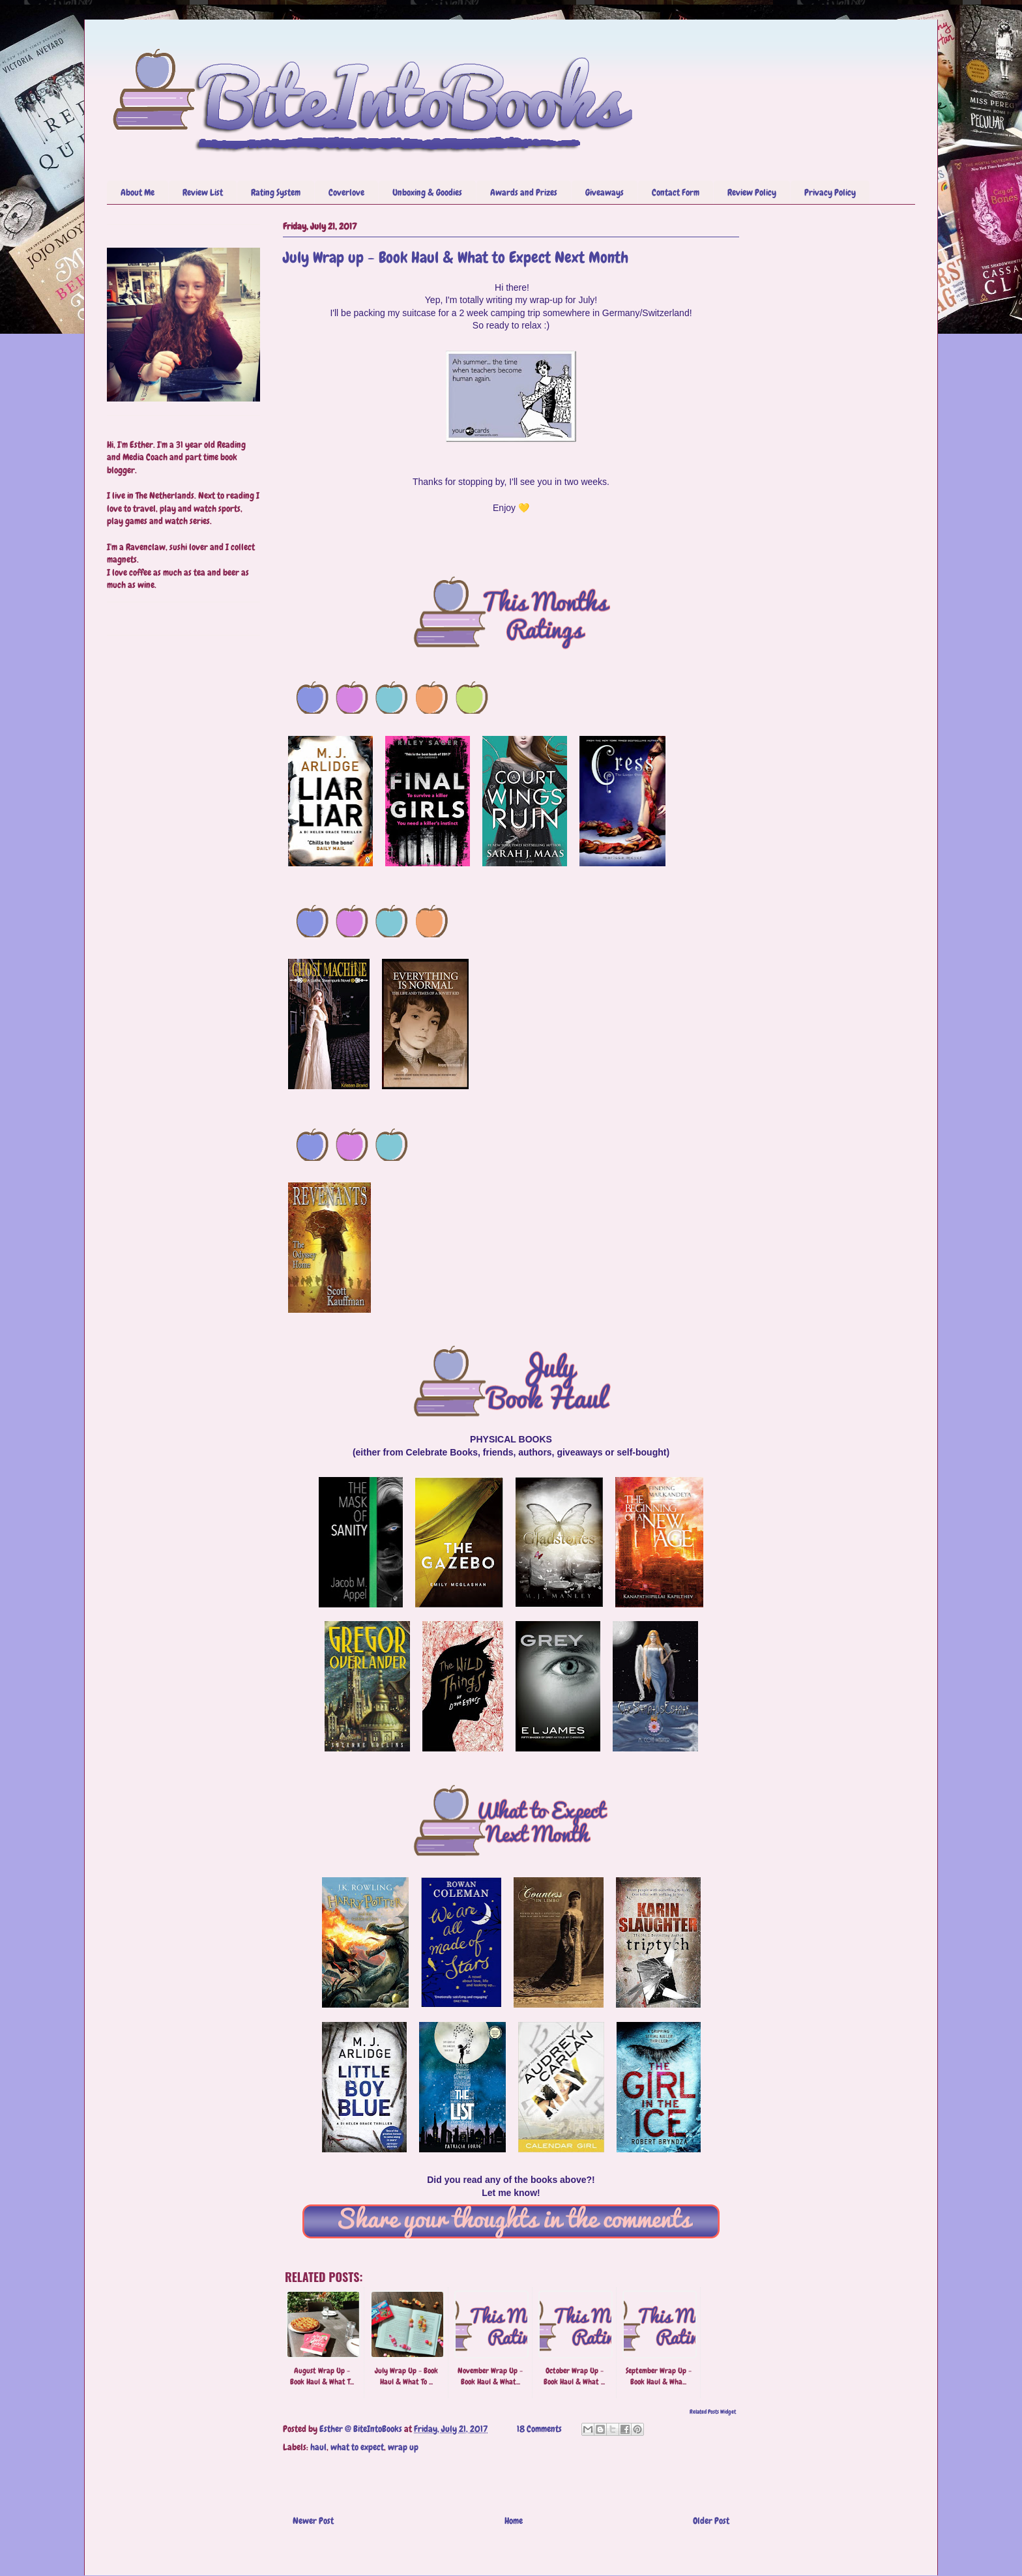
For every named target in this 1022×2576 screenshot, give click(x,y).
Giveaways (604, 192)
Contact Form (675, 192)
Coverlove (346, 192)
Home (513, 2520)
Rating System (275, 192)
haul (318, 2447)
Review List (202, 192)
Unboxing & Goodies (427, 192)
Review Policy (751, 192)
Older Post (711, 2520)
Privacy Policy (830, 192)
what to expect (357, 2447)
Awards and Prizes (523, 192)
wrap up (403, 2447)
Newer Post (313, 2520)
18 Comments (539, 2429)
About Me (137, 192)
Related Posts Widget (713, 2412)
